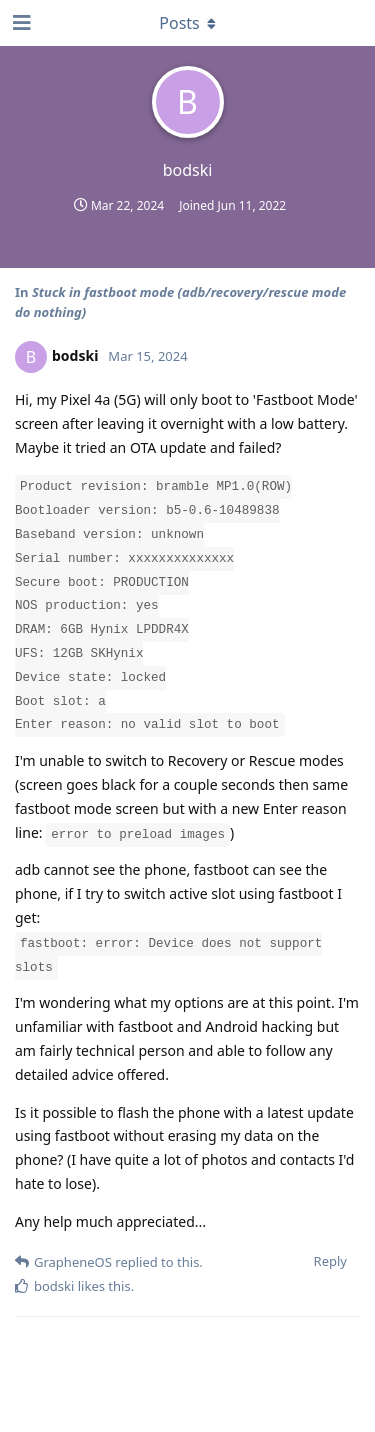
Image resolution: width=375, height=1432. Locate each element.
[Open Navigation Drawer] (20, 23)
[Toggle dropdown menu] (188, 23)
